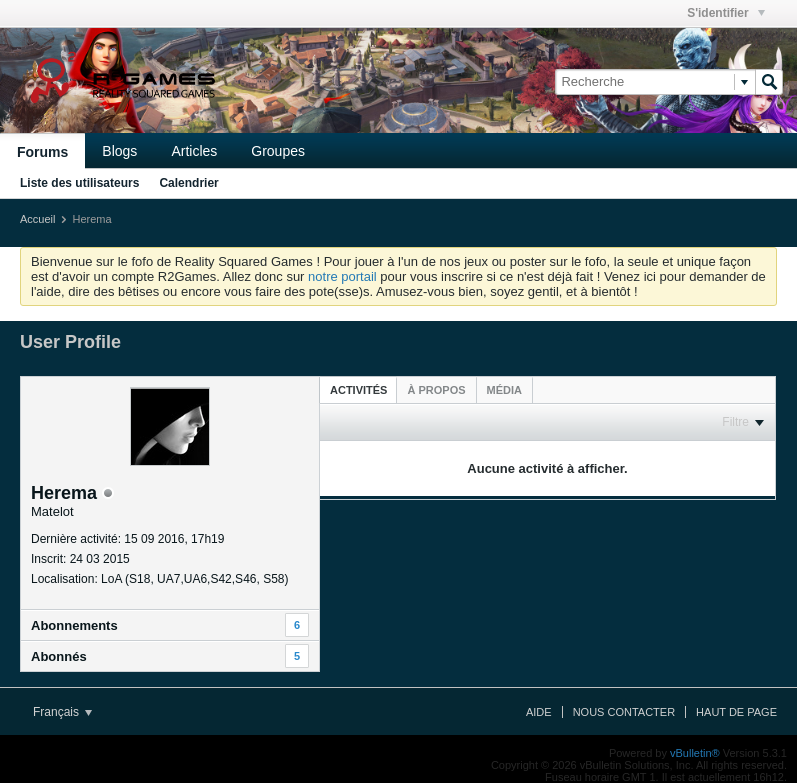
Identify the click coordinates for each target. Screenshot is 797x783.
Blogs (119, 151)
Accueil (37, 219)
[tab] (358, 389)
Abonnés (59, 656)
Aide (539, 712)
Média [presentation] (504, 390)
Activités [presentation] (358, 390)
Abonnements (74, 625)
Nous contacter (624, 712)
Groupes (278, 151)
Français (62, 712)
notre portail (342, 276)
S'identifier (726, 13)
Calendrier (188, 183)
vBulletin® (695, 753)
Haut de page (736, 712)
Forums (42, 152)
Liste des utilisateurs (79, 183)
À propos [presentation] (436, 390)
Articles (194, 151)
